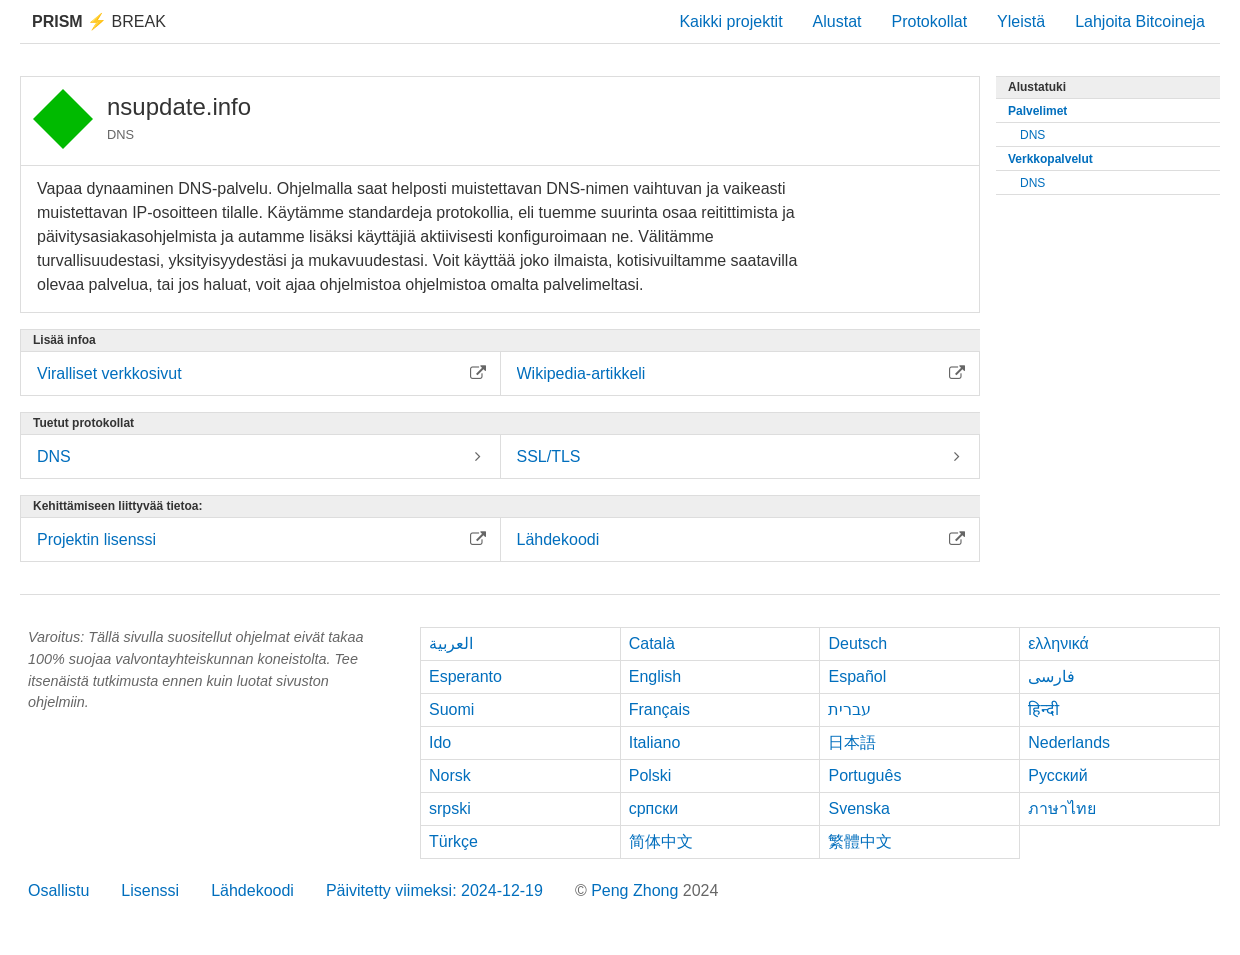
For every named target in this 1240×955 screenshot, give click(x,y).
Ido (440, 742)
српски (654, 808)
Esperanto (465, 676)
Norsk (450, 775)
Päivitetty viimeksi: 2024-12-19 (434, 890)
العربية (451, 643)
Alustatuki (1037, 87)
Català (652, 643)
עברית (849, 709)
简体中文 (661, 841)
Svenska (858, 808)
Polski (650, 775)
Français (659, 709)
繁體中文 (860, 841)
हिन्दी (1043, 709)
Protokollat (930, 21)
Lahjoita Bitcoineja (1140, 21)
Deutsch (857, 643)
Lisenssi (150, 890)
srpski (450, 808)
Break (99, 21)
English (655, 676)
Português (864, 775)
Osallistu (58, 890)
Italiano (655, 742)
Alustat (837, 21)
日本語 (852, 742)
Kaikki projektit (730, 21)
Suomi (451, 709)
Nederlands (1069, 742)
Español (857, 676)
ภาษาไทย (1062, 808)
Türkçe (453, 841)
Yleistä (1021, 21)
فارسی (1051, 676)
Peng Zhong (637, 890)
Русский (1057, 775)
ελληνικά (1058, 643)
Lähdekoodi (252, 890)
